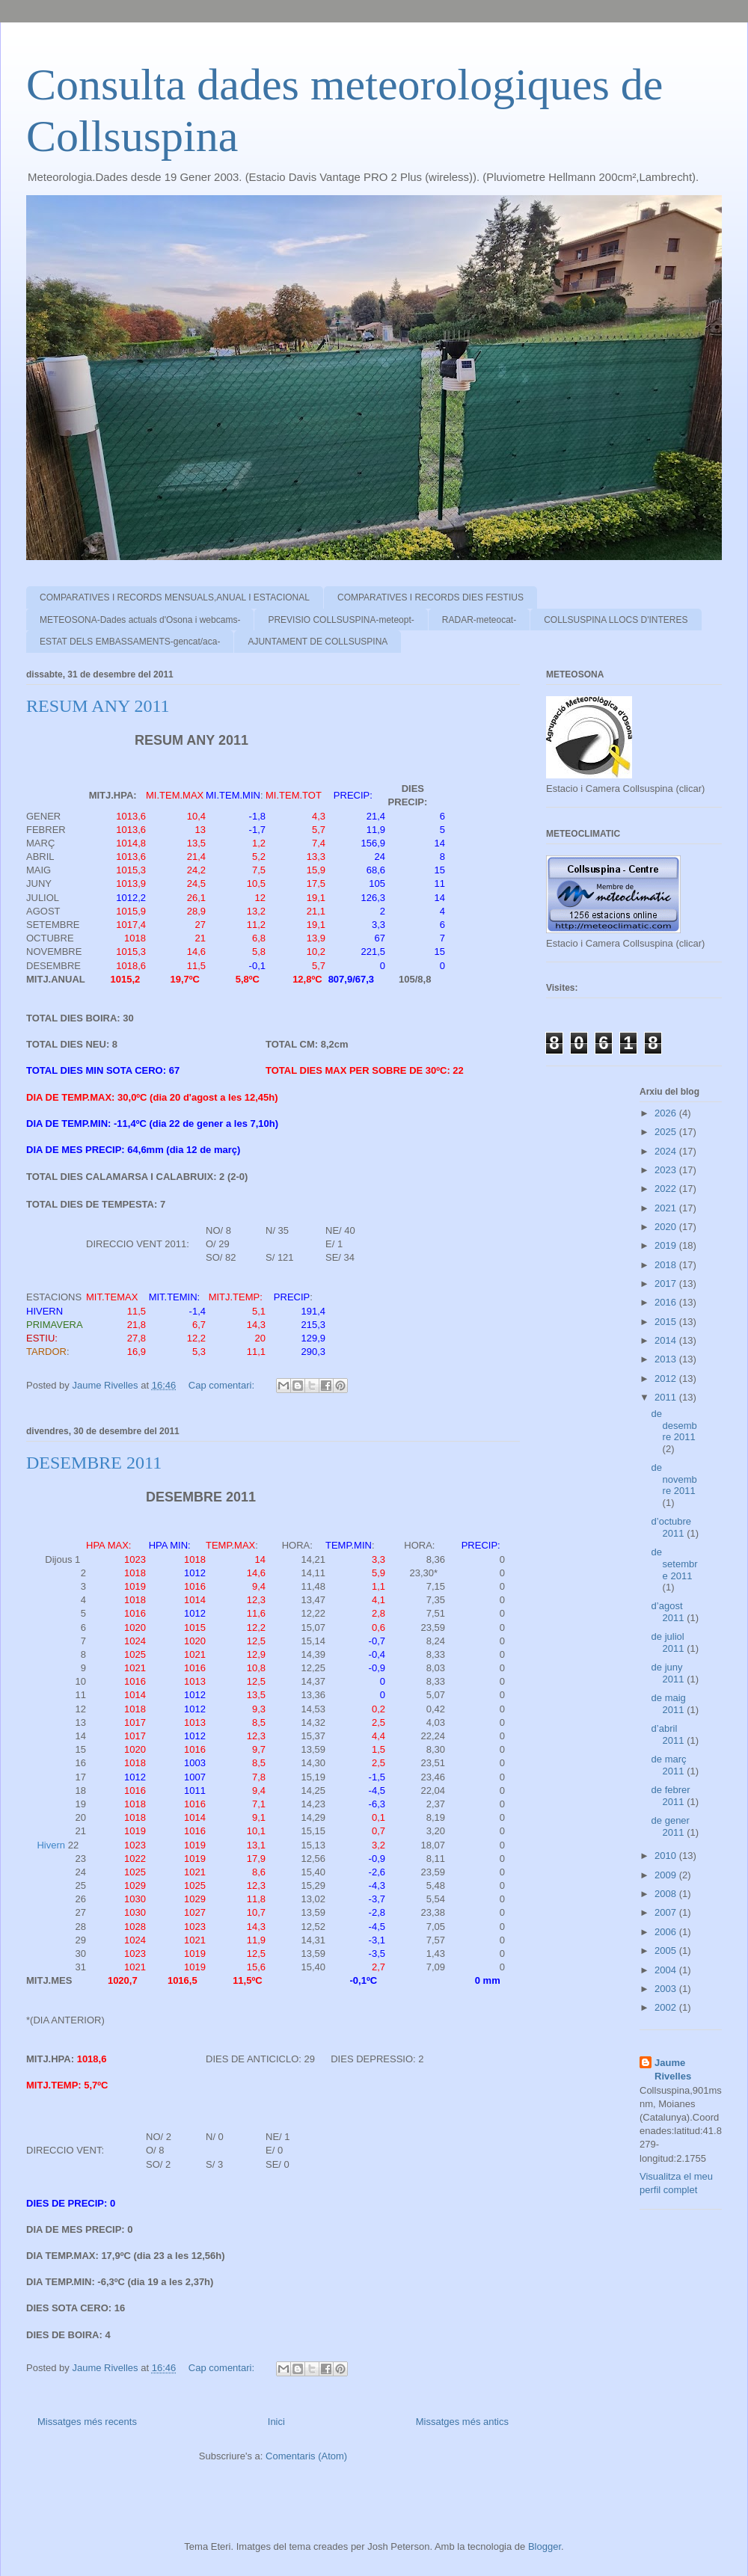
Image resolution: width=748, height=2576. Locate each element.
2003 (666, 1988)
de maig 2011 (669, 1703)
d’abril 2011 (669, 1734)
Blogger (544, 2546)
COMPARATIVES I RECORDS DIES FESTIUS (430, 597)
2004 (666, 1970)
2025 (666, 1131)
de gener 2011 (671, 1826)
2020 (666, 1226)
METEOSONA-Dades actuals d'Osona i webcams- (140, 620)
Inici (276, 2421)
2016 (666, 1302)
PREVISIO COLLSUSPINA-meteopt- (341, 620)
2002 (666, 2007)
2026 (666, 1113)
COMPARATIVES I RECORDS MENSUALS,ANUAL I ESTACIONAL (175, 597)
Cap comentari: (222, 1385)
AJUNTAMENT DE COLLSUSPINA (317, 641)
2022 (666, 1188)
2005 (666, 1950)
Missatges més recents (87, 2421)
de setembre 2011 (675, 1563)
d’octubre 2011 (671, 1527)
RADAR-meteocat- (479, 620)
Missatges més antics (462, 2421)
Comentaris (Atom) (306, 2456)
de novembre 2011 (674, 1479)
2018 (666, 1264)
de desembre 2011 (674, 1425)
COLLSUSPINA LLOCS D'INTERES (615, 620)
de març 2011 (669, 1765)
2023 (666, 1169)
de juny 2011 (669, 1673)
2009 (666, 1875)
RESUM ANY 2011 (98, 706)
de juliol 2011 (669, 1642)
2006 (666, 1931)
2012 (666, 1378)
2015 (666, 1321)
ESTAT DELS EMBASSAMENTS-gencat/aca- (130, 641)
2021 (666, 1208)
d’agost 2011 (669, 1611)
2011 (666, 1397)
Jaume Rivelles (672, 2069)
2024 (666, 1151)
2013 (666, 1359)
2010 (666, 1855)
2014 (666, 1340)
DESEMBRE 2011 (94, 1462)
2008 (666, 1893)
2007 (666, 1912)
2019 (666, 1245)
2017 (666, 1283)
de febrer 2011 (671, 1795)
